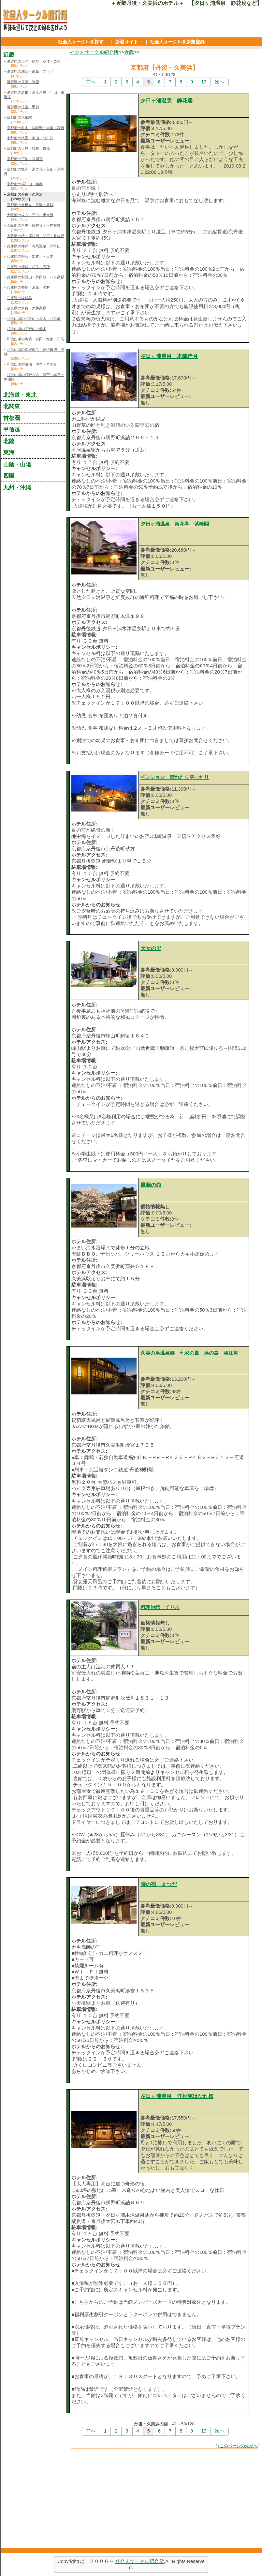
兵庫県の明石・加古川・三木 (30, 256)
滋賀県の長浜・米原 (23, 82)
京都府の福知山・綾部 (25, 184)
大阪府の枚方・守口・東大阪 (30, 215)
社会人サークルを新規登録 (177, 41)
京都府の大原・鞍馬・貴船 (28, 148)
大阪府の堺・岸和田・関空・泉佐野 (35, 236)
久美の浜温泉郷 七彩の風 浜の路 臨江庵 (189, 1353)
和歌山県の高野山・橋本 (26, 329)
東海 (8, 452)
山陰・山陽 (17, 464)
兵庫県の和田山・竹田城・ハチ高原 (35, 277)
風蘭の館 (150, 1185)
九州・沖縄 (17, 487)
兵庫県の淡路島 (19, 298)
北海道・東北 (19, 395)
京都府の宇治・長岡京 (25, 159)
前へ (91, 81)
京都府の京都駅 (19, 117)
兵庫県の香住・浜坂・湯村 (28, 287)
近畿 (129, 52)
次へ (220, 81)
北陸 (8, 441)
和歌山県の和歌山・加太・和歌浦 (34, 318)
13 (203, 81)
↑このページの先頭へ (237, 2445)
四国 (8, 475)
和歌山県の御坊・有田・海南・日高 (35, 339)
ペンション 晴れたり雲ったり (174, 777)
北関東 (11, 406)
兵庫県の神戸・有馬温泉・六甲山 (34, 246)
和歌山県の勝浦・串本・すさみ (32, 364)
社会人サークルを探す (81, 41)
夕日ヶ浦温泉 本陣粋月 (169, 356)
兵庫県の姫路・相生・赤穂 (28, 267)
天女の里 (150, 948)
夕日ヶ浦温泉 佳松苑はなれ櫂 (176, 2096)
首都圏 (11, 418)
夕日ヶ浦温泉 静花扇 (166, 100)
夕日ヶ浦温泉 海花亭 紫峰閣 (174, 524)
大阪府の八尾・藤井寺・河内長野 (34, 225)
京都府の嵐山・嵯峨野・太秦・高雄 (35, 128)
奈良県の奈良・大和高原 (26, 308)
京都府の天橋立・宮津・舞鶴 (30, 205)
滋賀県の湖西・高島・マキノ (30, 71)
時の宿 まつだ (158, 1884)
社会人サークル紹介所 (94, 52)
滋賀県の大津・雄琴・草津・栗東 (34, 61)
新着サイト (126, 41)
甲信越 (11, 429)
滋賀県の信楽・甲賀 (23, 107)
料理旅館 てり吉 (160, 1607)
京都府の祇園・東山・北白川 (30, 138)
